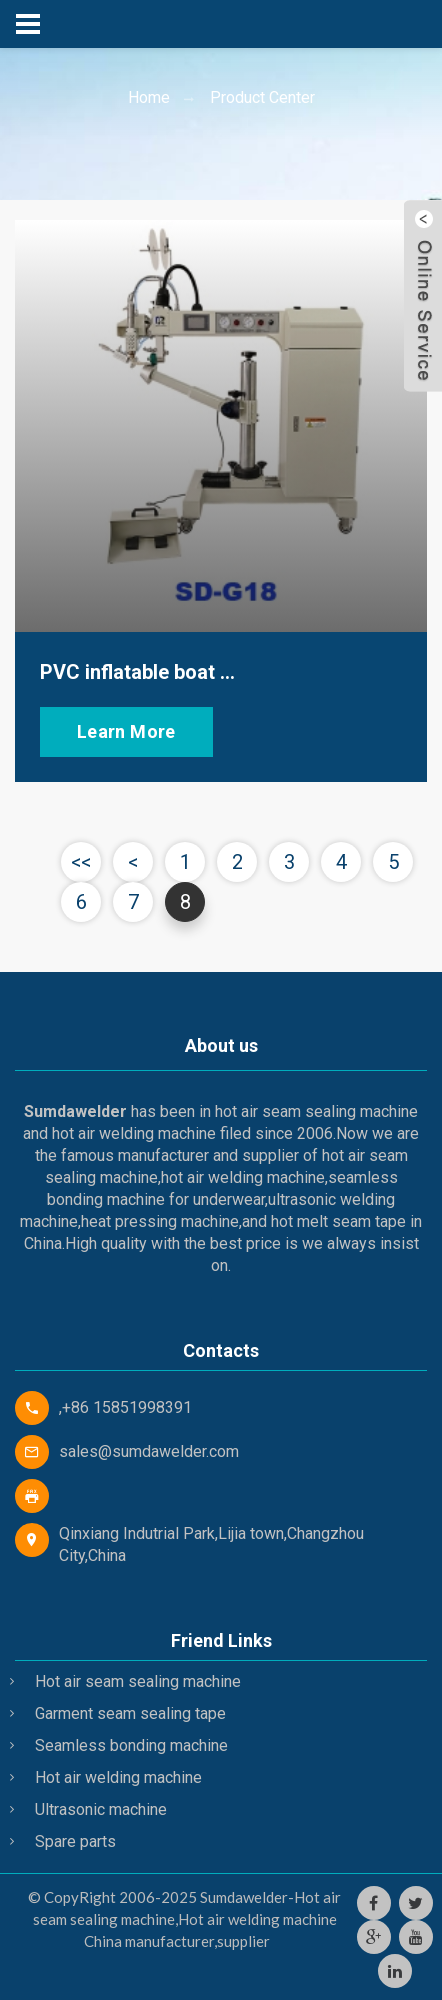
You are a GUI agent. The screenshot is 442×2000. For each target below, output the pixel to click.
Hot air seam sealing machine (138, 1681)
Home (149, 97)
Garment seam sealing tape (130, 1713)
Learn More (126, 731)
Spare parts (75, 1841)
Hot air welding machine (118, 1777)
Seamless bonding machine (131, 1745)
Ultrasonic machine (101, 1809)
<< (81, 862)
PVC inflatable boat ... (137, 672)
